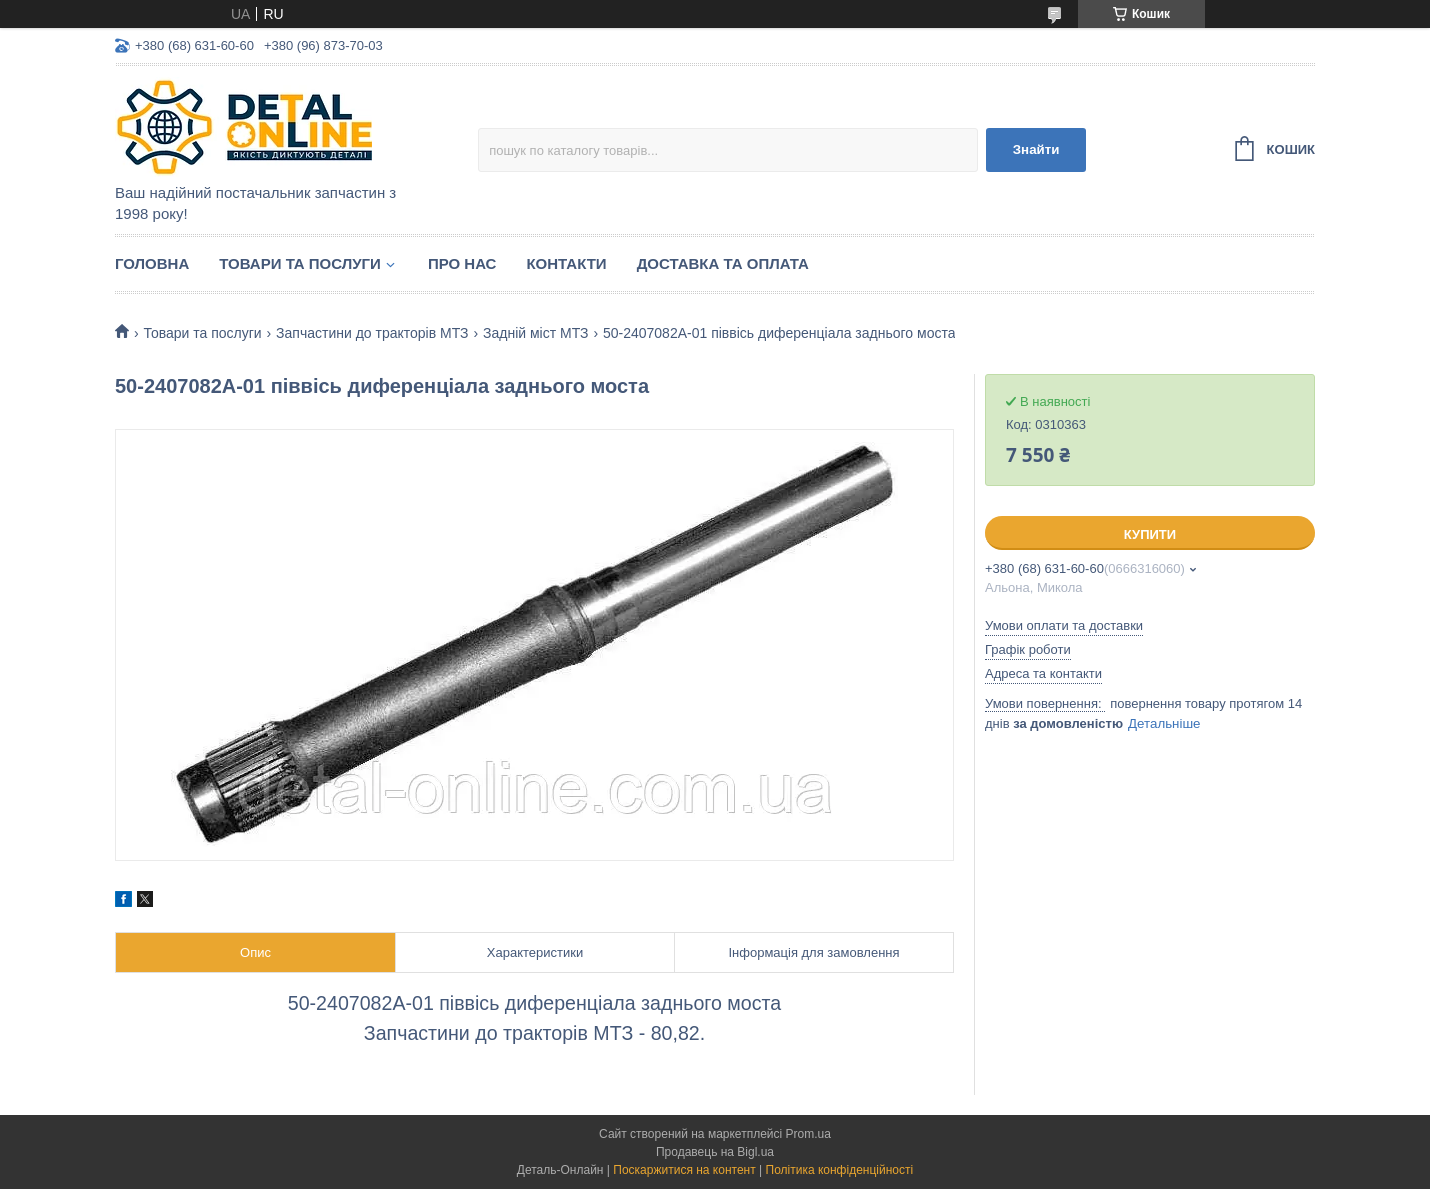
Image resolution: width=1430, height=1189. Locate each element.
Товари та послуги (300, 263)
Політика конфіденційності (840, 1170)
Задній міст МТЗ (536, 333)
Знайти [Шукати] (1036, 149)
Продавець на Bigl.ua (715, 1152)
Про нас (462, 263)
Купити (1150, 534)
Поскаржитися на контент (684, 1170)
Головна (152, 263)
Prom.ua (808, 1134)
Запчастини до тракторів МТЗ (372, 333)
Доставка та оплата (723, 263)
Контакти (566, 263)
